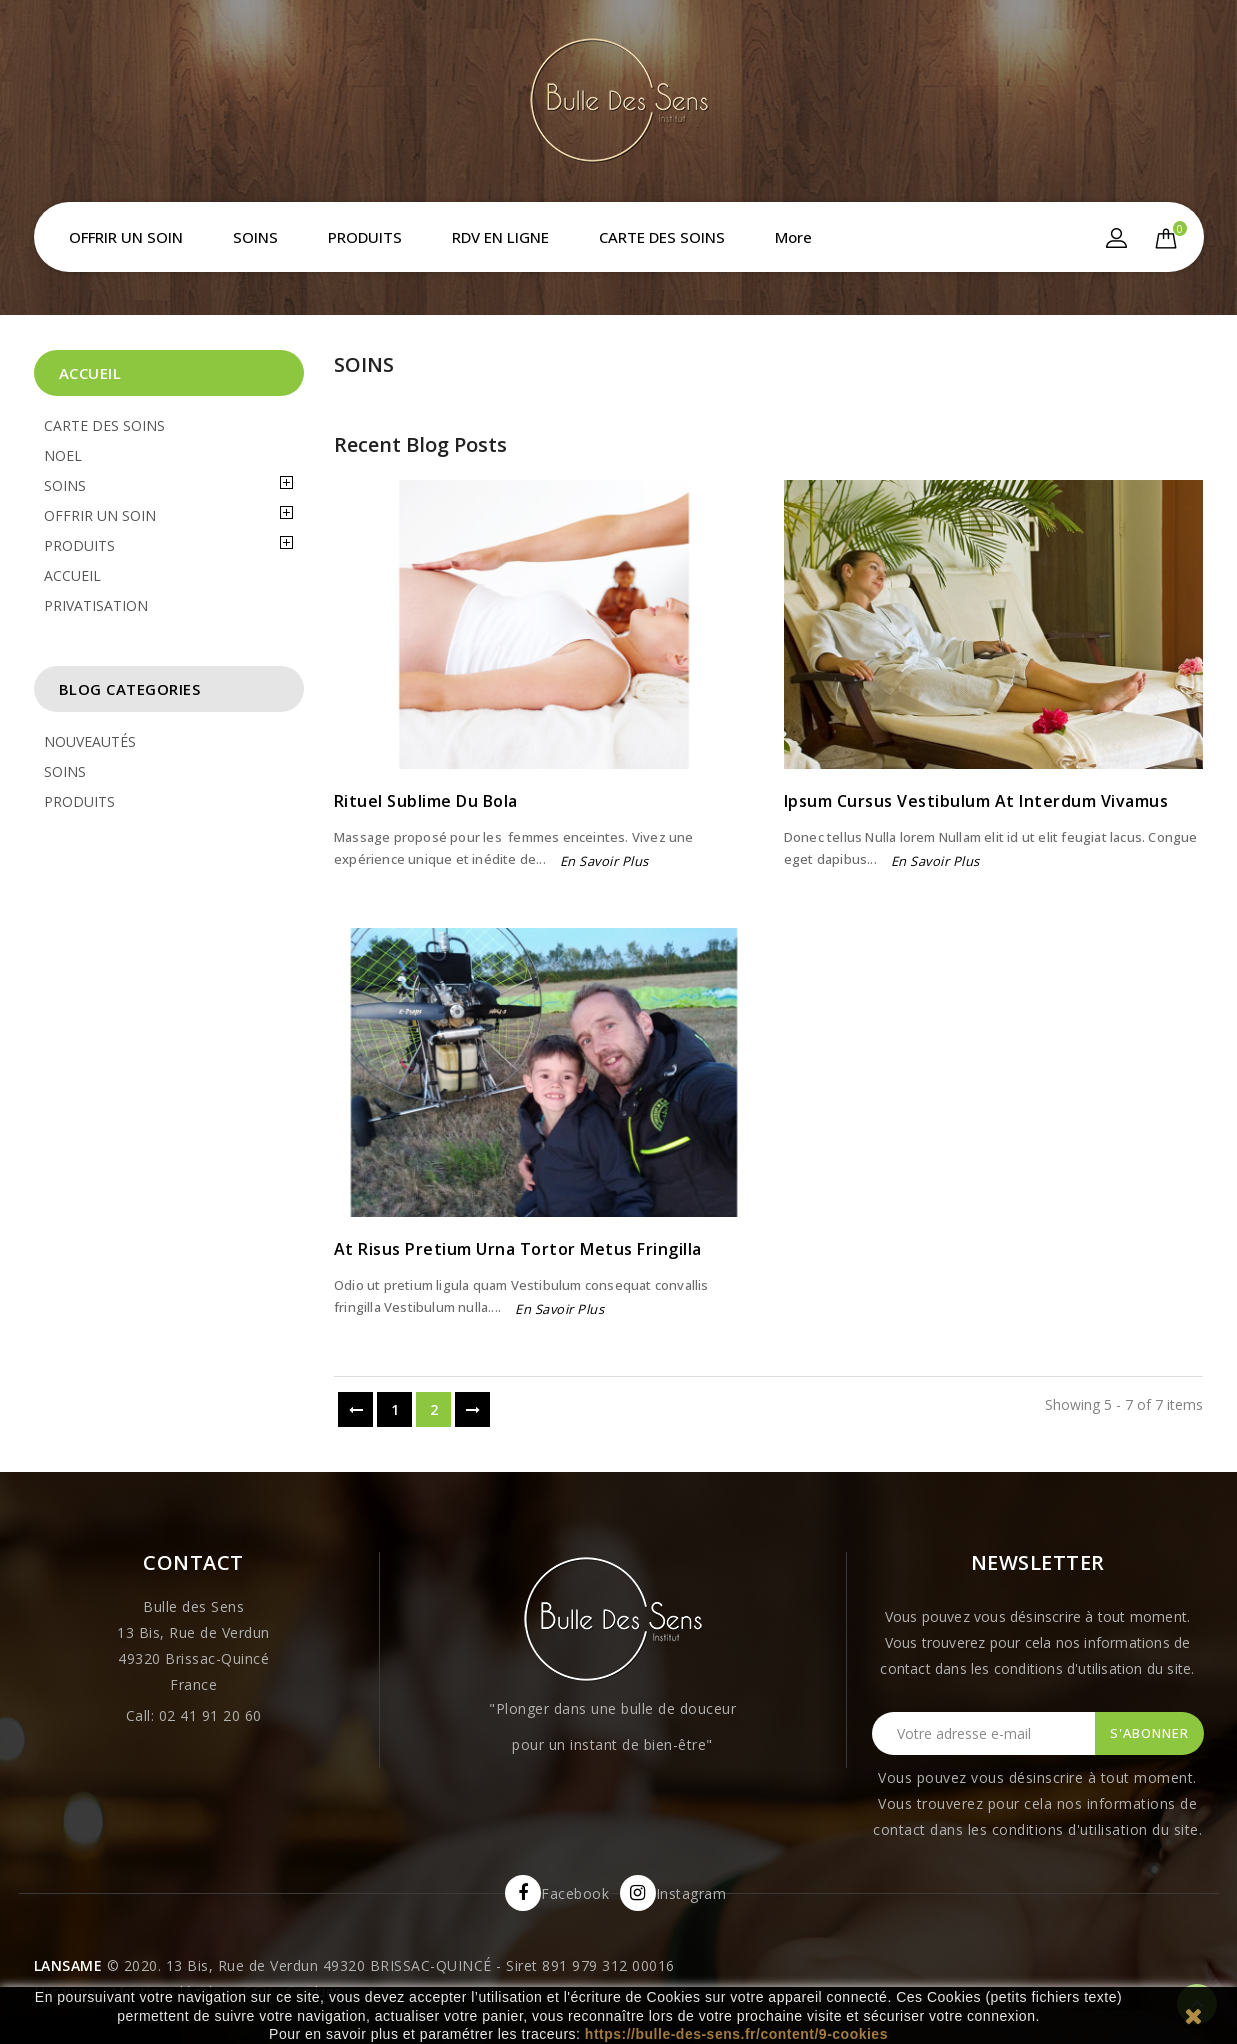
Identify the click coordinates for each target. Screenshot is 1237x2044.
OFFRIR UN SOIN (126, 237)
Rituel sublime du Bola (426, 801)
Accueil (90, 373)
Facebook (575, 1893)
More (793, 237)
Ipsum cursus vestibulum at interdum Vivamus (976, 801)
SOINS (255, 237)
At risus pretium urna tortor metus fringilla (518, 1249)
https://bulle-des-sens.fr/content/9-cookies (736, 2034)
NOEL (63, 455)
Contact (193, 1562)
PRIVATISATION (96, 605)
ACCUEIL (72, 575)
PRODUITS (365, 237)
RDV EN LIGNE (500, 237)
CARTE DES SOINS (662, 237)
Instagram (691, 1893)
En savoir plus (604, 861)
